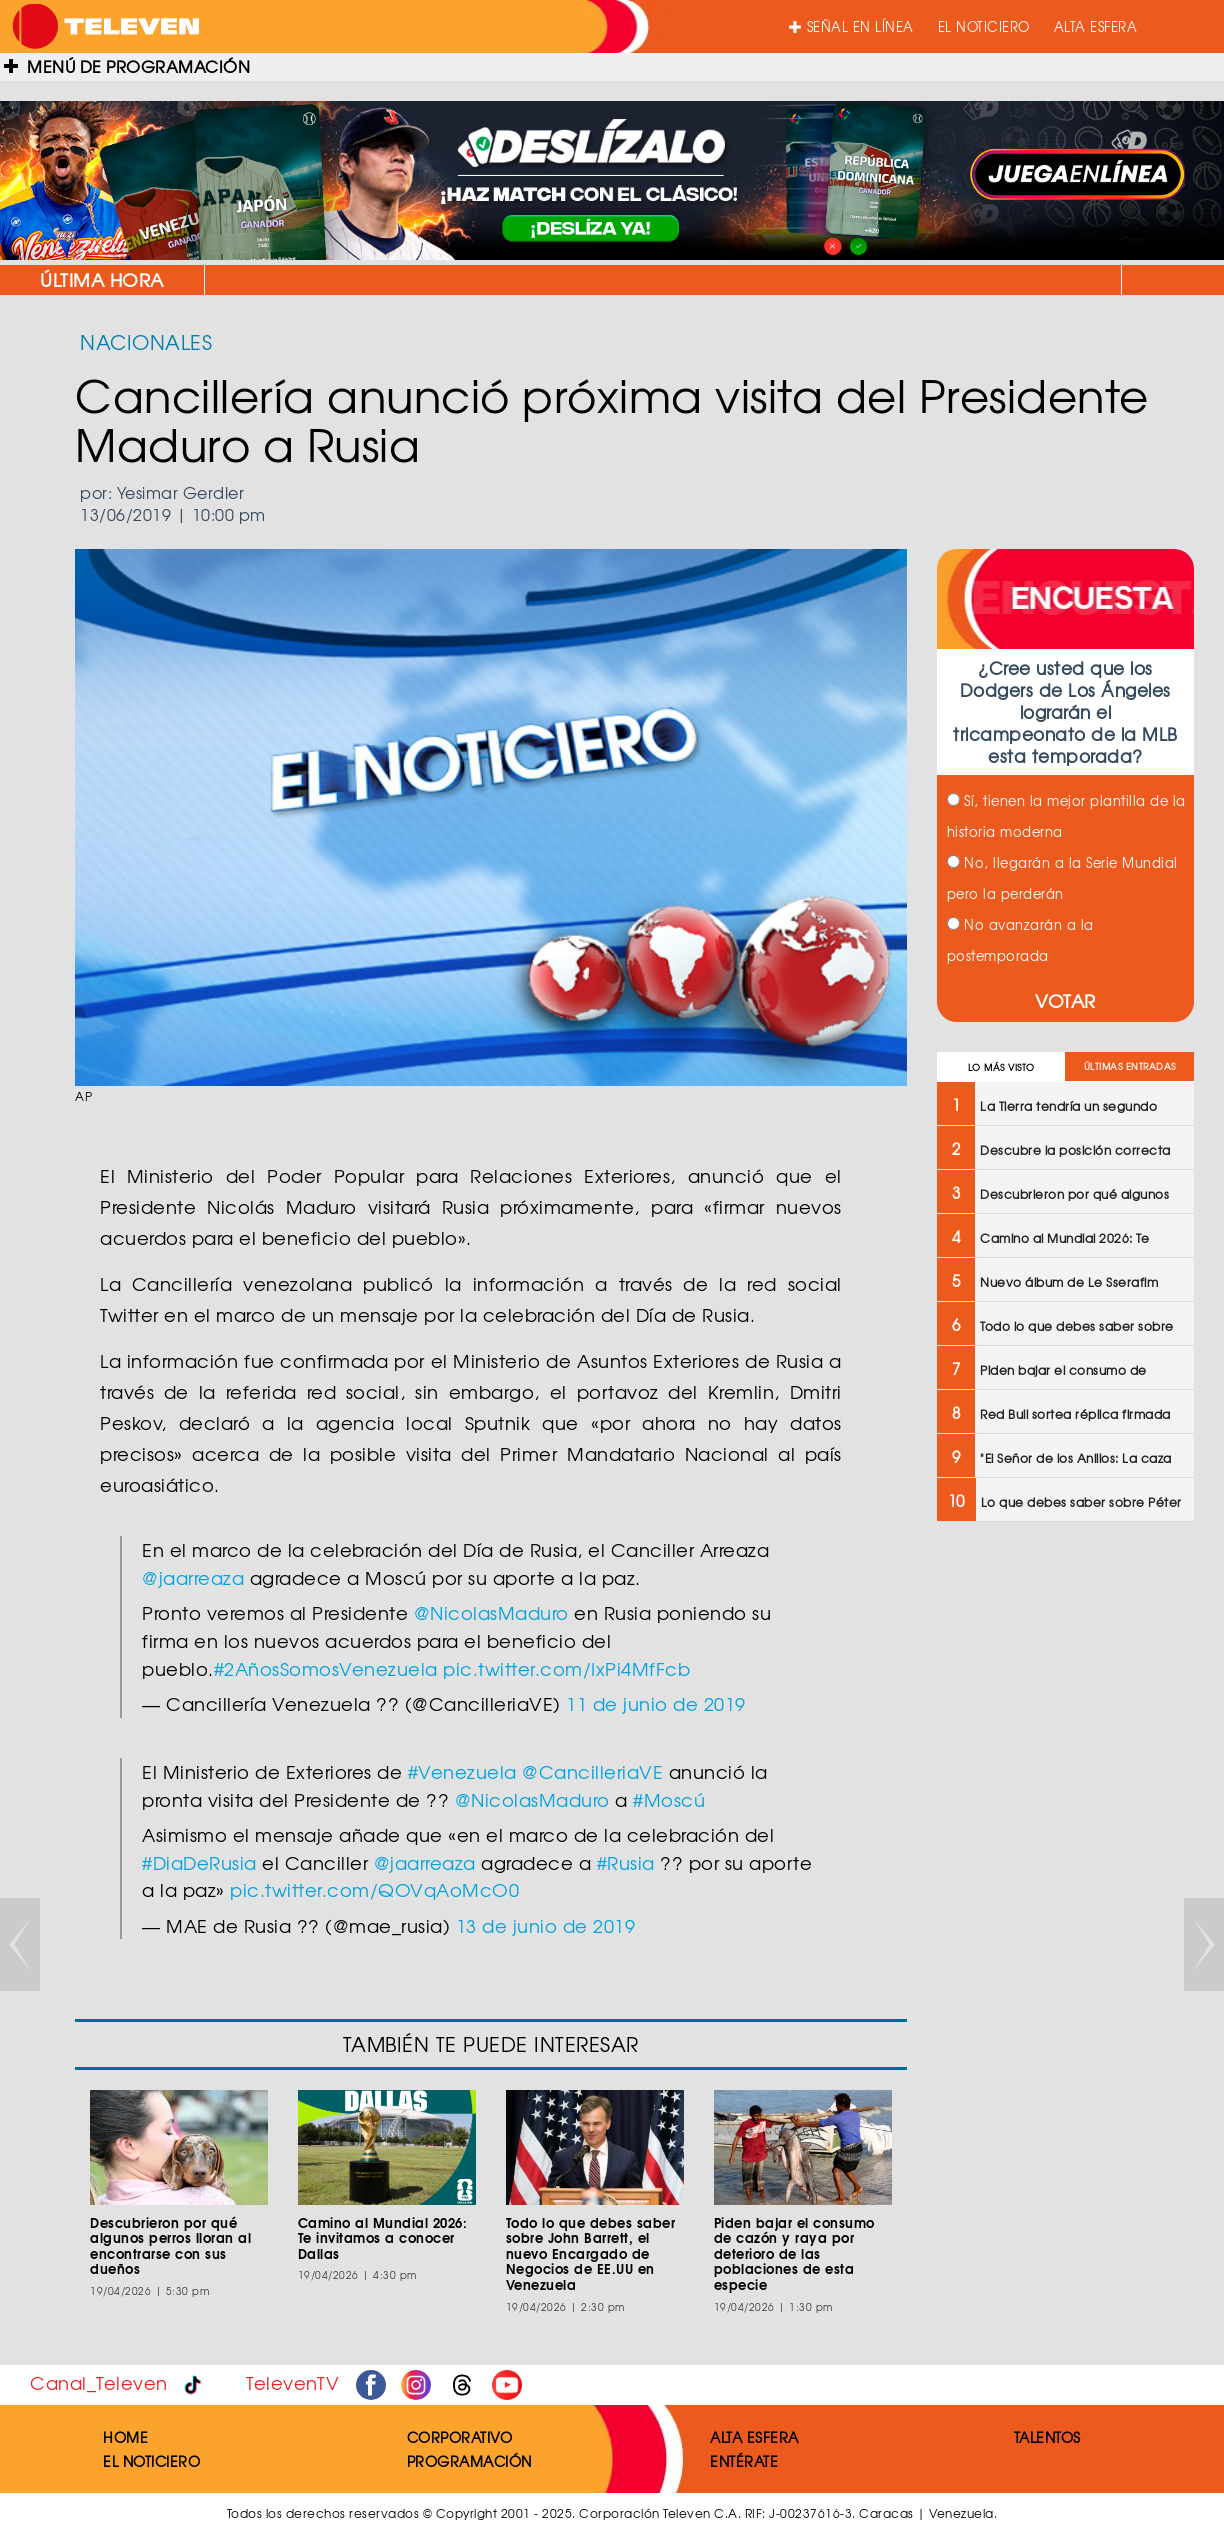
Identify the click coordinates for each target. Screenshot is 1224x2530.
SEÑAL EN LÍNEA (851, 26)
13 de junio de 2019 (546, 1925)
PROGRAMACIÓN (469, 2461)
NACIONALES (146, 341)
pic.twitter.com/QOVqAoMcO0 (374, 1889)
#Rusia (626, 1862)
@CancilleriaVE (592, 1771)
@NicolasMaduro (491, 1612)
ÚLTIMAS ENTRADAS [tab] (1130, 1066)
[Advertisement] (1064, 1857)
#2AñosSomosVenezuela (326, 1668)
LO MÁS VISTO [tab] (1001, 1067)
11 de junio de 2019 (656, 1703)
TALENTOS (1047, 2437)
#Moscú (669, 1799)
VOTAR (1065, 1000)
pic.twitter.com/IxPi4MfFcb (566, 1668)
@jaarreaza (193, 1577)
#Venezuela (462, 1771)
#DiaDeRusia (199, 1862)
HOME (125, 2437)
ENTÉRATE (744, 2461)
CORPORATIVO (460, 2437)
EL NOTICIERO (984, 26)
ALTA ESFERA (1096, 26)
